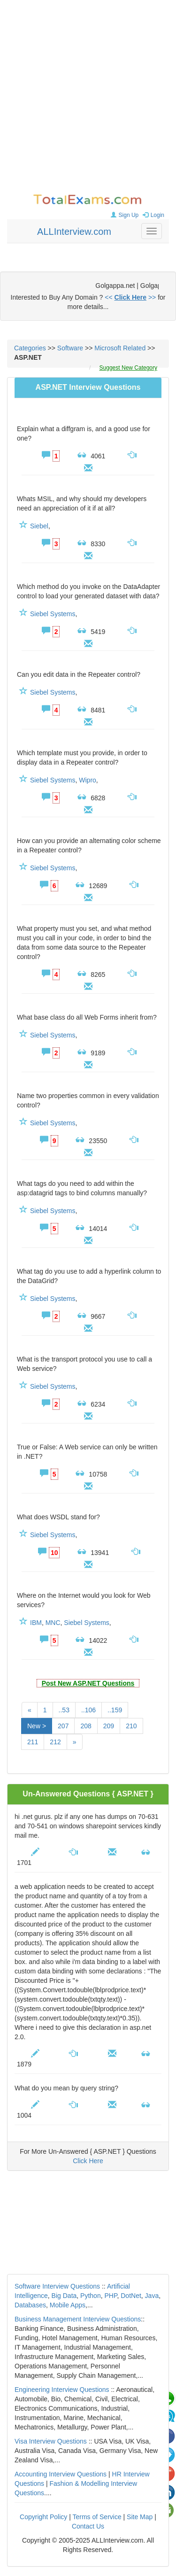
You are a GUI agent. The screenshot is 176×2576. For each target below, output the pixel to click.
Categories (30, 348)
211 (32, 1742)
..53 (64, 1710)
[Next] (75, 1742)
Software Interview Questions (57, 2286)
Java (152, 2295)
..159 (114, 1710)
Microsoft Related (119, 348)
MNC (53, 1622)
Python (90, 2295)
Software (70, 348)
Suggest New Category (128, 367)
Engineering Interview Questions (62, 2389)
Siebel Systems (52, 614)
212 (55, 1742)
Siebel (39, 526)
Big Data (64, 2295)
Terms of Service (96, 2517)
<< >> (130, 297)
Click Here (88, 2161)
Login (152, 215)
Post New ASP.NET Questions (88, 1683)
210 (131, 1726)
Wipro (87, 780)
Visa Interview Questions (51, 2441)
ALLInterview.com (74, 231)
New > (36, 1726)
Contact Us (88, 2526)
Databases (30, 2305)
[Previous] (30, 1710)
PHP (110, 2295)
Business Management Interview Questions (78, 2319)
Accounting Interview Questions (61, 2474)
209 (108, 1726)
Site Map (140, 2517)
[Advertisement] (88, 97)
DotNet (131, 2295)
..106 (88, 1710)
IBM (36, 1622)
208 (85, 1726)
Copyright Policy (43, 2517)
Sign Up (123, 215)
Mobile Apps (67, 2305)
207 (63, 1726)
